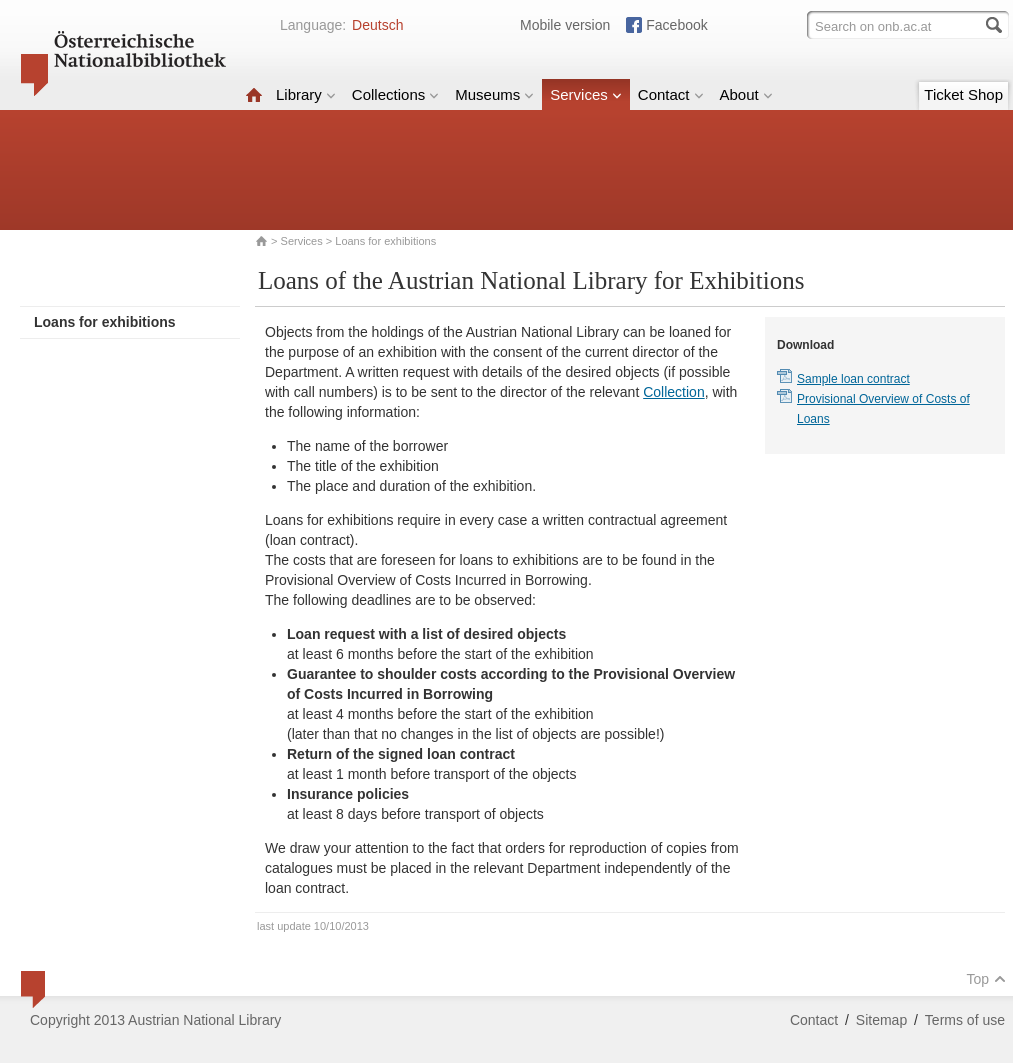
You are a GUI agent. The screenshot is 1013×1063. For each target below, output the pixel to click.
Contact (671, 94)
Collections (395, 94)
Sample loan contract (853, 379)
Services (586, 94)
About (746, 94)
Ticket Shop (963, 94)
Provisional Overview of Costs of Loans (883, 409)
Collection (673, 392)
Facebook (676, 25)
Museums (494, 94)
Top (986, 979)
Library (306, 94)
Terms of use (965, 1020)
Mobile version (565, 25)
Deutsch (377, 25)
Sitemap (881, 1020)
